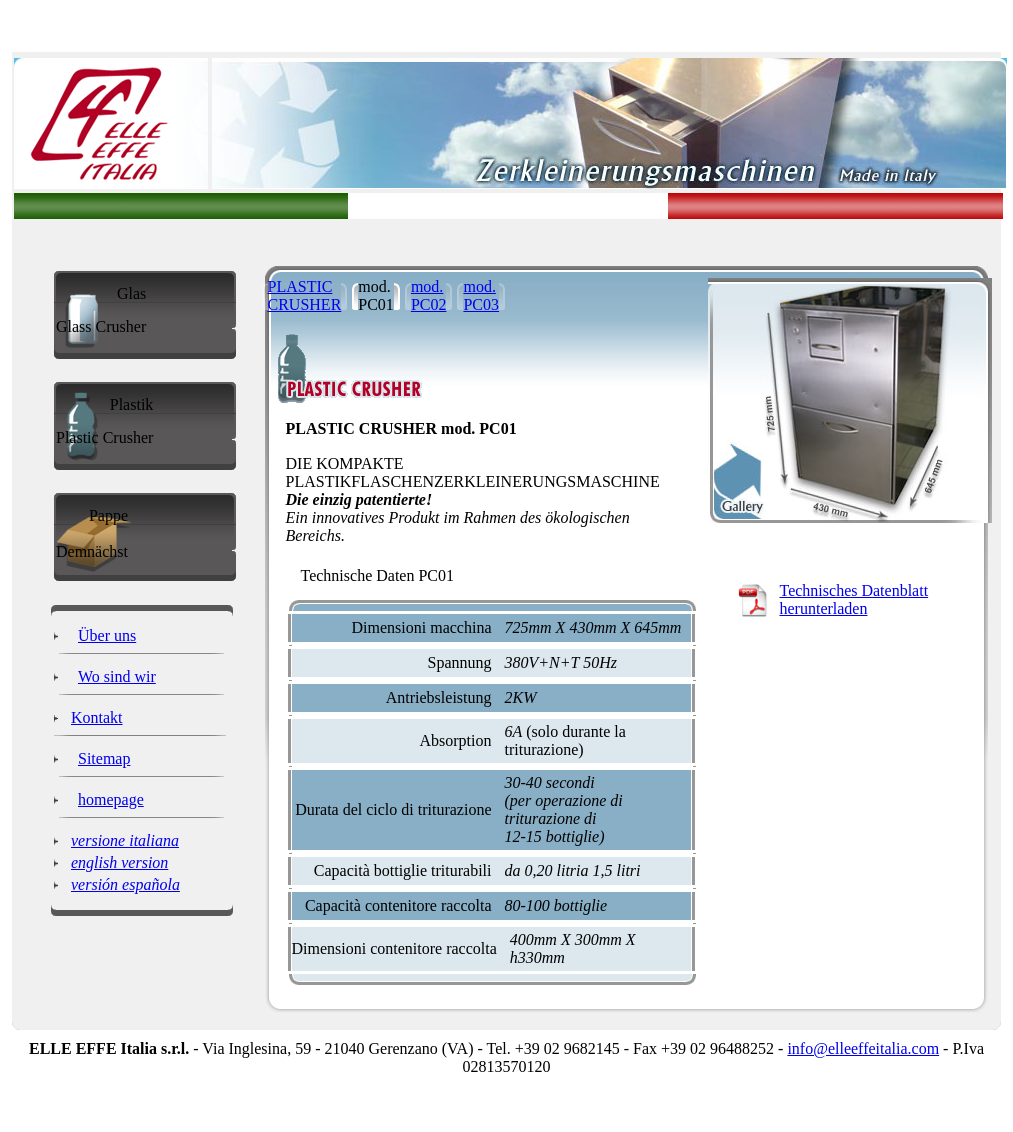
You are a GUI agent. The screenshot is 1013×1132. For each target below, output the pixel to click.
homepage (111, 799)
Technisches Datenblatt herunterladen (854, 599)
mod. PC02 (429, 295)
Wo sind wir (117, 676)
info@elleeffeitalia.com (863, 1048)
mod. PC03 (481, 295)
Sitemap (104, 758)
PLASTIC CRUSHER (305, 295)
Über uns (107, 635)
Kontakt (97, 717)
